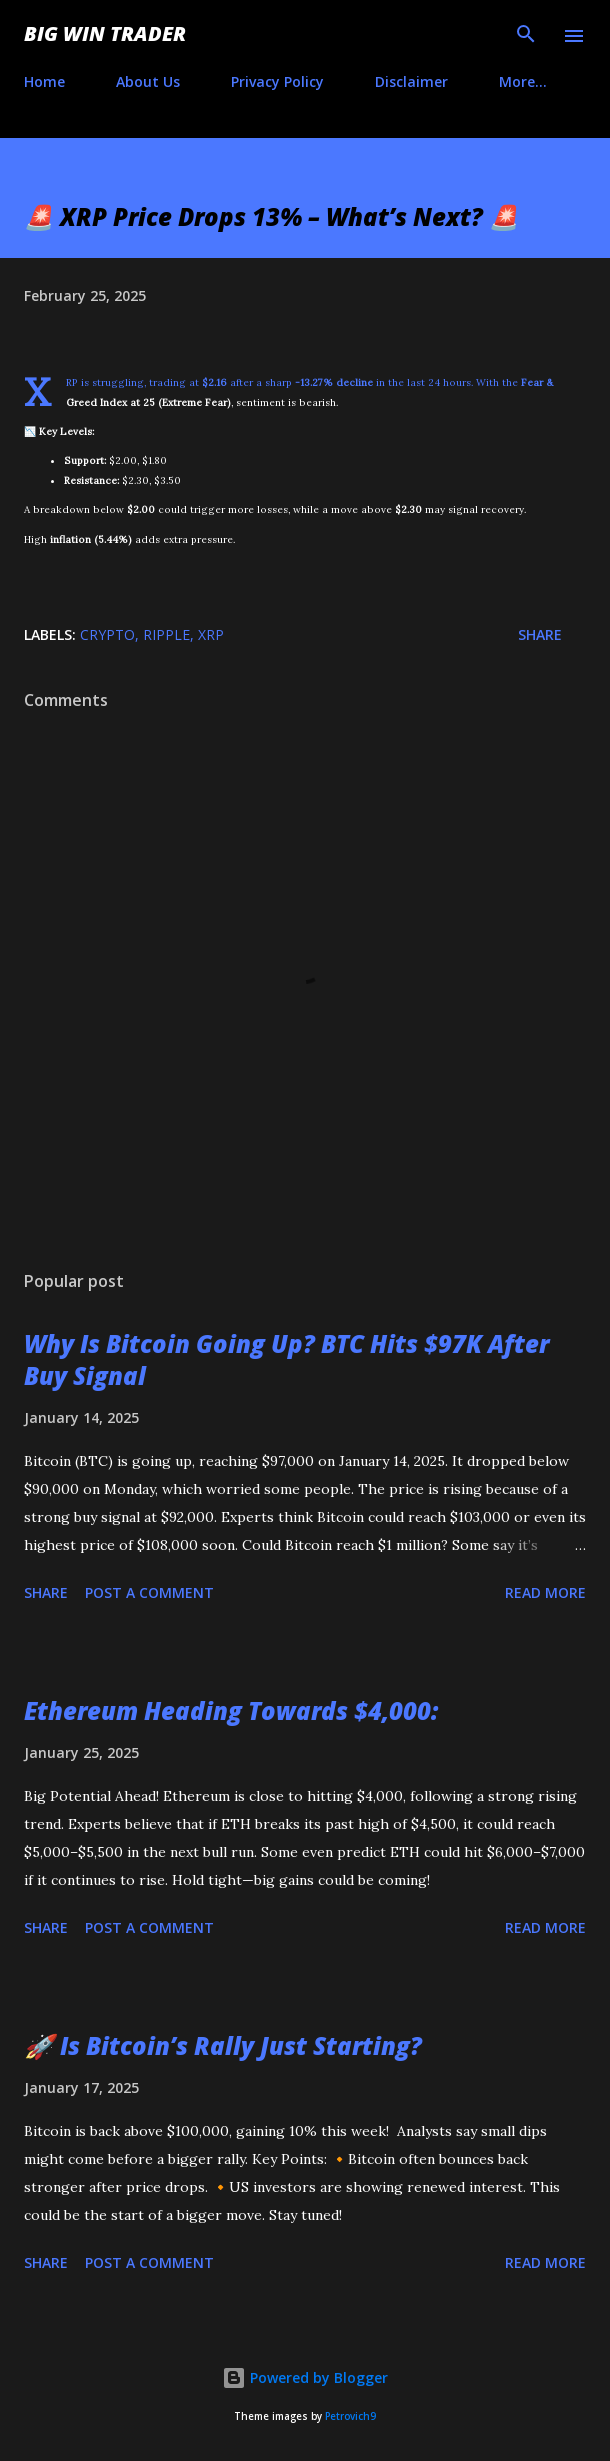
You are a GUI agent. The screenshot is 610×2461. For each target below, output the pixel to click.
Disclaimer (411, 81)
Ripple (166, 634)
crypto (107, 634)
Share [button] (540, 634)
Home (44, 81)
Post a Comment (149, 1592)
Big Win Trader (105, 33)
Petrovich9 (350, 2416)
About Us (148, 81)
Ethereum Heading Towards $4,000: (231, 1710)
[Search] (526, 36)
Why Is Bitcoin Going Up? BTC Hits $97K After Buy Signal (286, 1359)
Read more (545, 1592)
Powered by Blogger (305, 2377)
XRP (211, 634)
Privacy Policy (277, 81)
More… (523, 81)
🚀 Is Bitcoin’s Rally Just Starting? (223, 2045)
